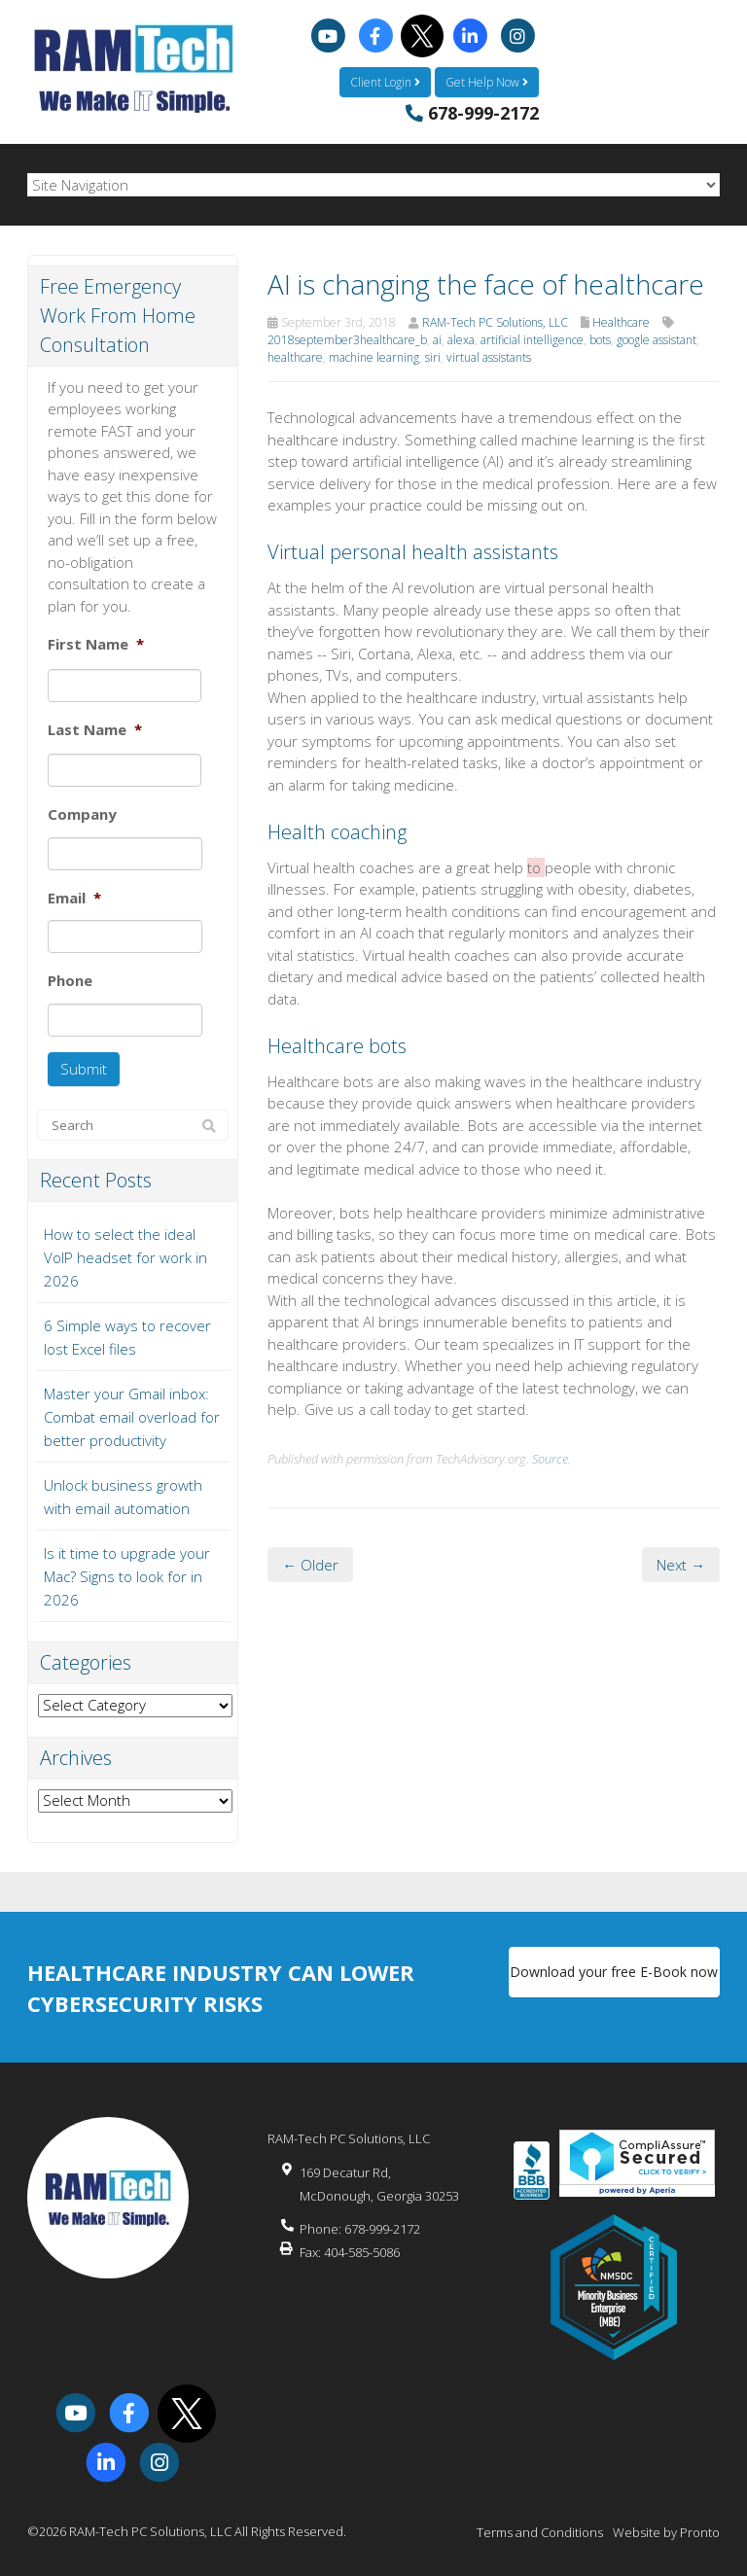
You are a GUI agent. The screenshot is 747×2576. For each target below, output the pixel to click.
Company (82, 814)
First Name (96, 644)
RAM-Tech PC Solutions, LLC (495, 322)
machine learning (374, 357)
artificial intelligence (532, 340)
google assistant (656, 340)
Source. (551, 1458)
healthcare (295, 357)
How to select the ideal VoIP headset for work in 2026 (125, 1257)
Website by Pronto (666, 2532)
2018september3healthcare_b (347, 340)
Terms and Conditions (540, 2532)
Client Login (385, 82)
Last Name (95, 730)
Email (74, 898)
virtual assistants (488, 357)
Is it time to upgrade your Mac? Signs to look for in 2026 (127, 1576)
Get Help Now (486, 82)
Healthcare (621, 322)
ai (437, 340)
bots (600, 340)
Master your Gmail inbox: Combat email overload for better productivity (132, 1417)
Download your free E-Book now (614, 1971)
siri (433, 357)
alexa (461, 340)
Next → (681, 1564)
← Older (310, 1564)
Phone (70, 980)
